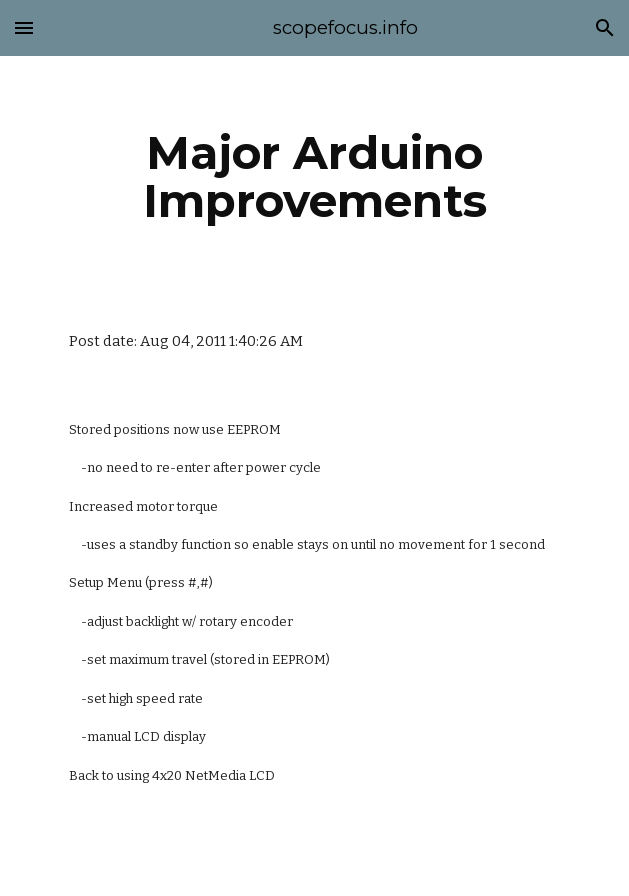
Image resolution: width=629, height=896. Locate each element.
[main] (314, 177)
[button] (24, 27)
